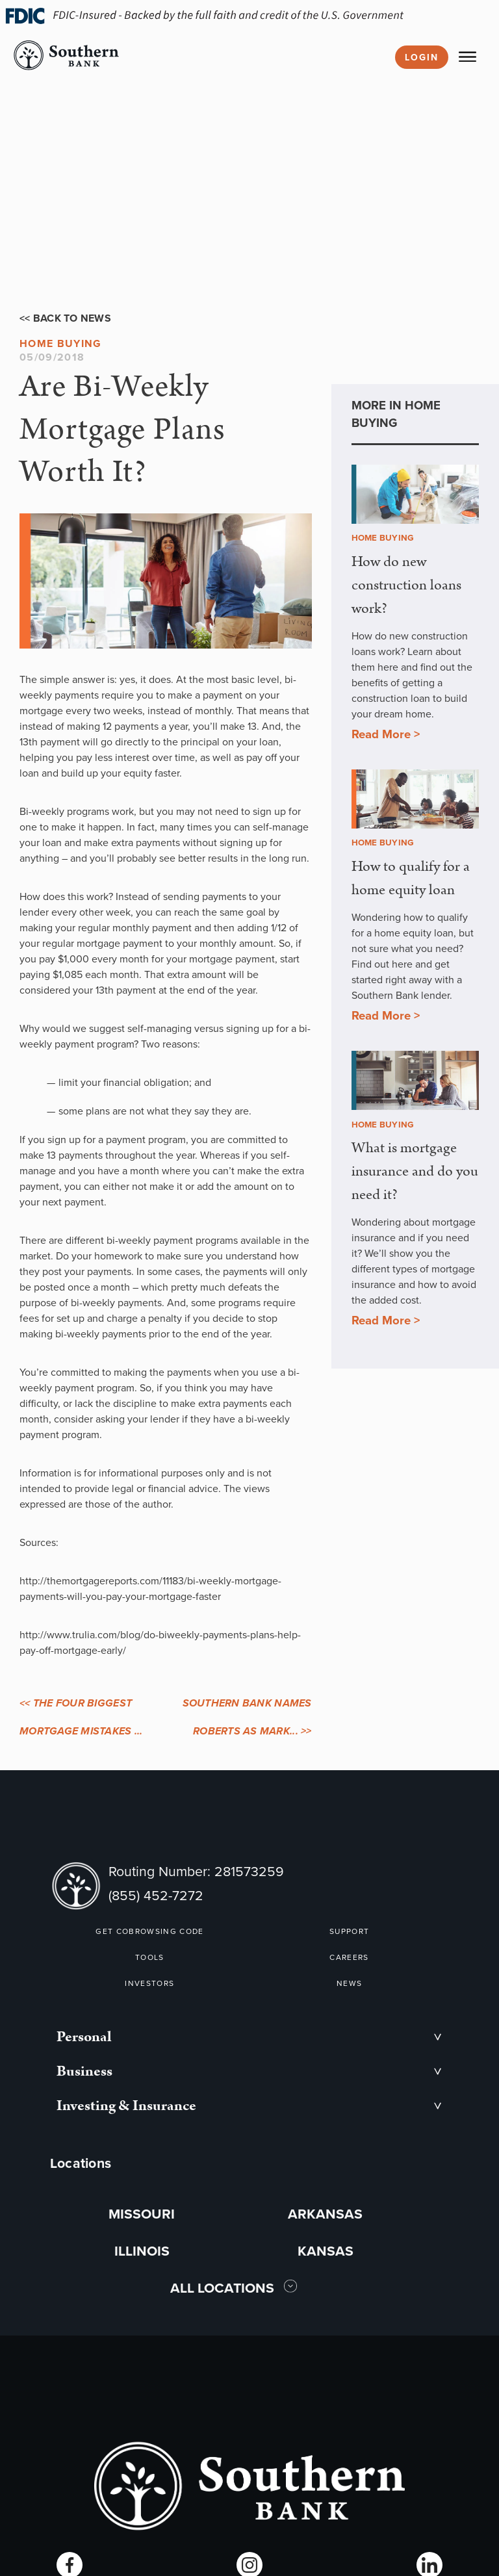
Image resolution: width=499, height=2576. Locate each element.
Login (422, 57)
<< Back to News (65, 318)
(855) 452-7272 (156, 1895)
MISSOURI (142, 2214)
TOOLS (149, 1957)
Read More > (386, 734)
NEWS (349, 1983)
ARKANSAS (325, 2214)
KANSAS (325, 2251)
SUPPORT (349, 1931)
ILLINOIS (142, 2251)
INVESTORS (149, 1983)
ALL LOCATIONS (223, 2288)
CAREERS (348, 1957)
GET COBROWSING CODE (149, 1931)
